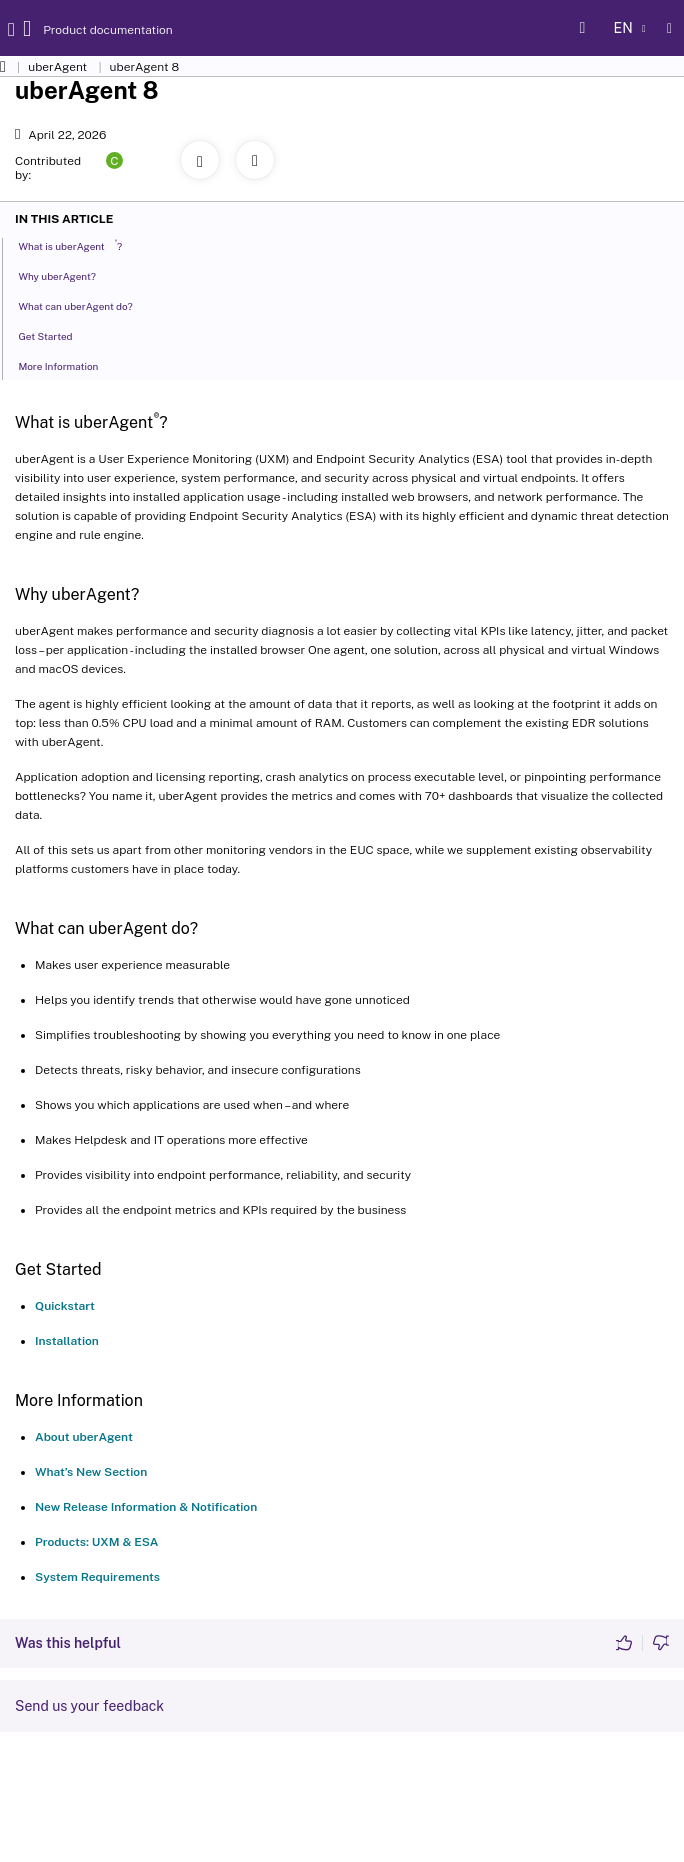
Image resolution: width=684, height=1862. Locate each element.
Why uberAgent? (62, 275)
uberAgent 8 (145, 67)
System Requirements (97, 1577)
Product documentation (88, 30)
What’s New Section (91, 1472)
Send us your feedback (89, 1706)
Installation (67, 1341)
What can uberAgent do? (80, 305)
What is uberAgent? (75, 245)
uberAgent (57, 67)
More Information (63, 365)
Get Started (50, 335)
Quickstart (65, 1306)
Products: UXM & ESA (96, 1542)
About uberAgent (84, 1437)
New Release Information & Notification (146, 1507)
